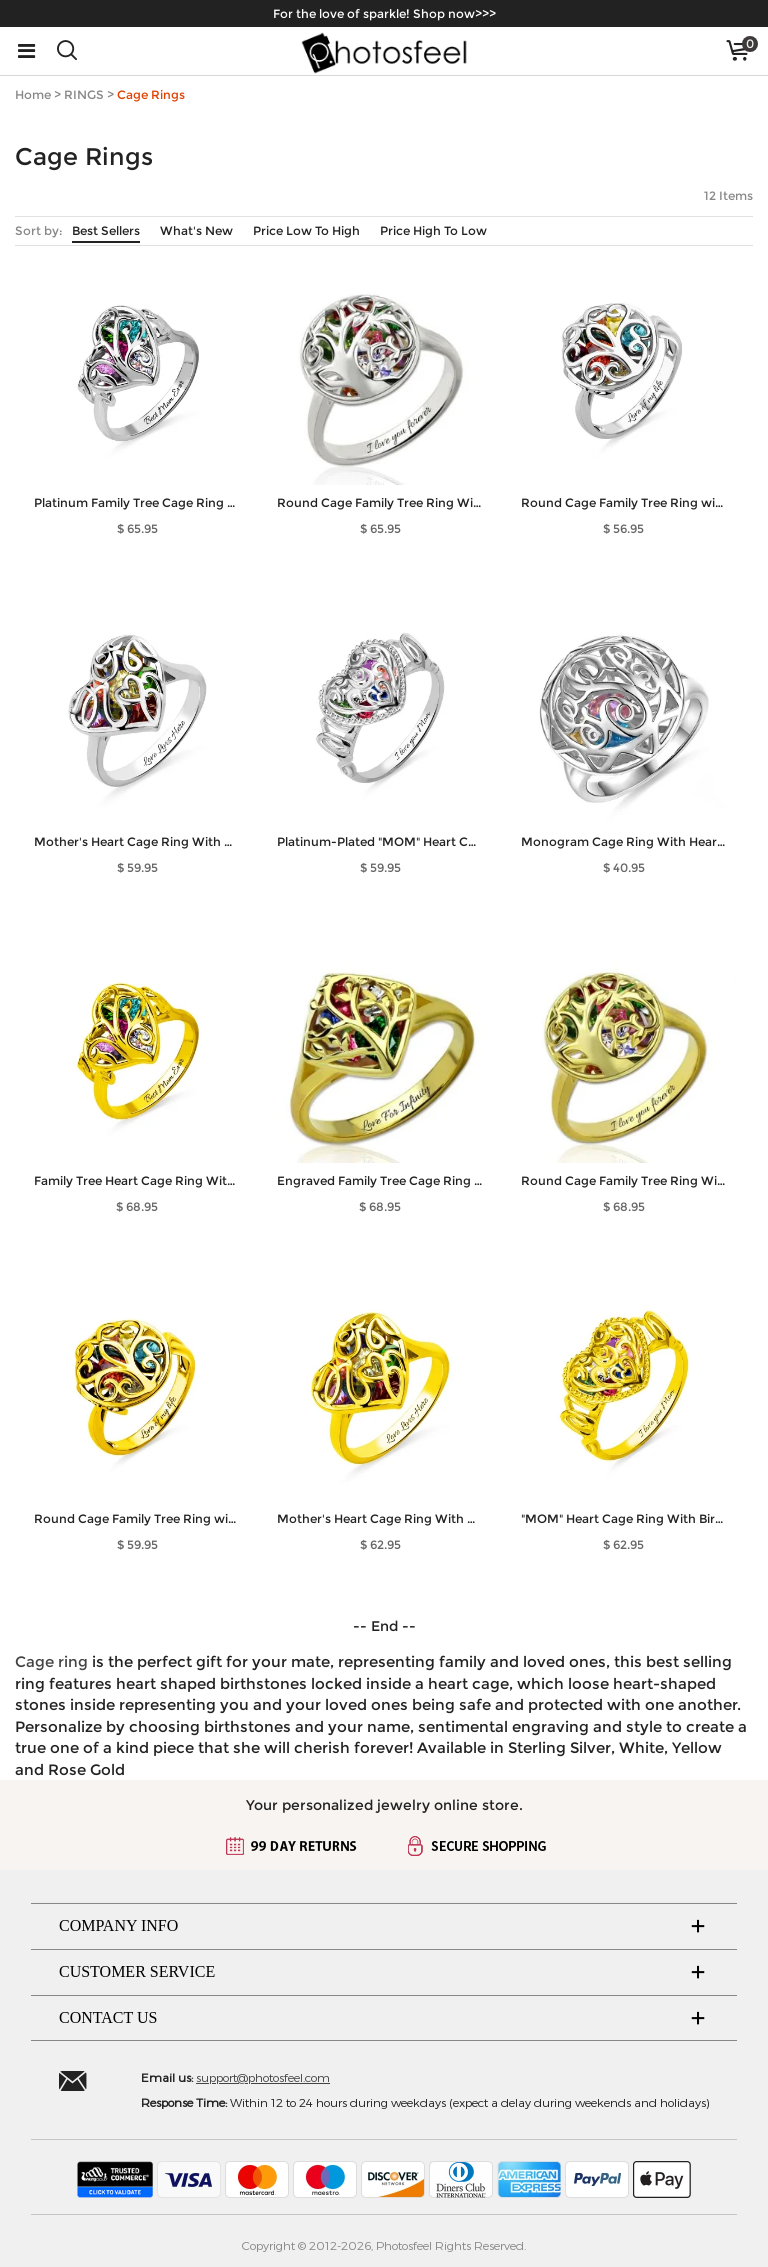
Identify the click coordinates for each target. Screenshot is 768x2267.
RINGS (84, 94)
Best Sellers (106, 230)
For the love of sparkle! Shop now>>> (384, 13)
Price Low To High (306, 230)
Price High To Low (433, 230)
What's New (196, 230)
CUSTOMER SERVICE (137, 1971)
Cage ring (51, 1661)
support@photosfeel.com (263, 2077)
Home (33, 94)
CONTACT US (108, 2017)
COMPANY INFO (118, 1925)
